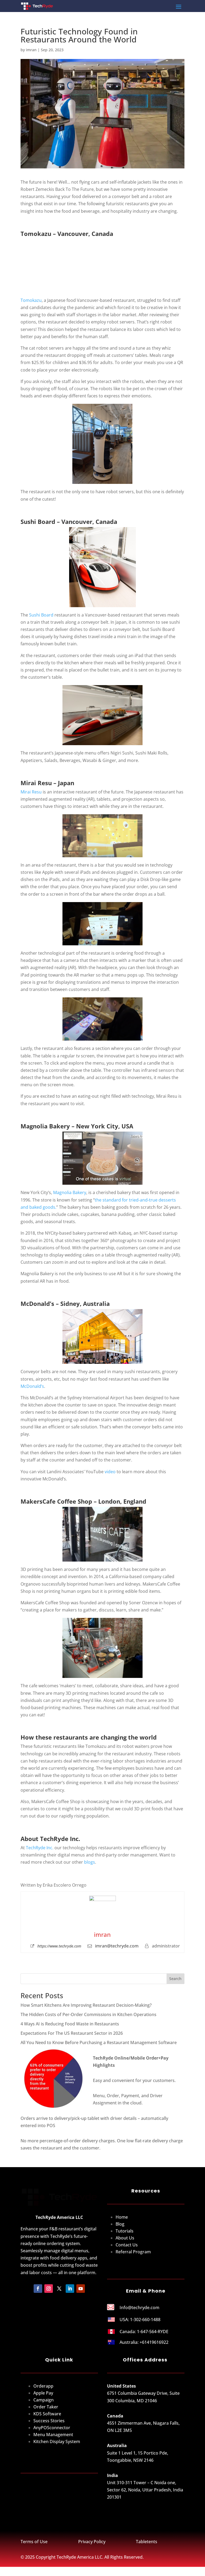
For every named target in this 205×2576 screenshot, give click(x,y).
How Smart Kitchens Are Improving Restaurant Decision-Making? (87, 2005)
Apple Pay (43, 2400)
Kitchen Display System (56, 2449)
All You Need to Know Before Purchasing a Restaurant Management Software (99, 2042)
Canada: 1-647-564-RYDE (144, 2339)
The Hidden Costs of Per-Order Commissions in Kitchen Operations (88, 2014)
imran (31, 49)
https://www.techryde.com (59, 1946)
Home (122, 2224)
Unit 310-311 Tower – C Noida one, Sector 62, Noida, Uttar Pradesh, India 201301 (145, 2497)
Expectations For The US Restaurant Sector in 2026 (72, 2033)
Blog (120, 2231)
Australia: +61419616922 (144, 2349)
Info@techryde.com (139, 2315)
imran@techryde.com (117, 1946)
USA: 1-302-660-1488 (140, 2326)
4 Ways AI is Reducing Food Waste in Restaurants (70, 2024)
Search (175, 1978)
